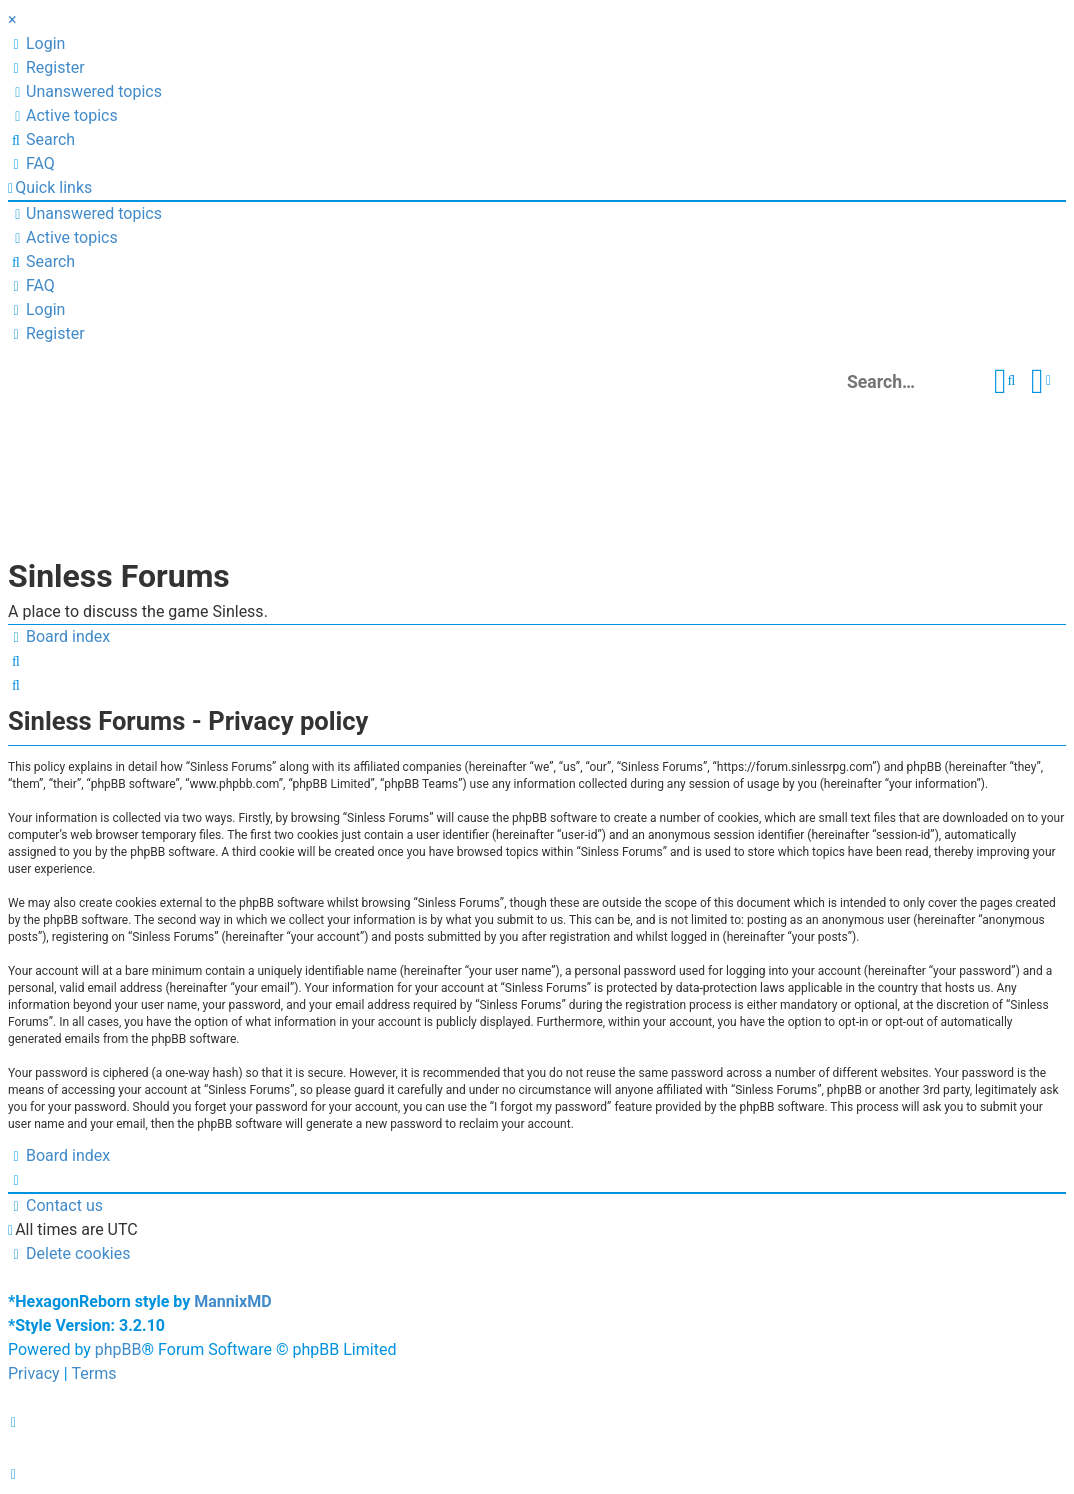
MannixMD (232, 1301)
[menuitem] (36, 44)
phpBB (118, 1349)
